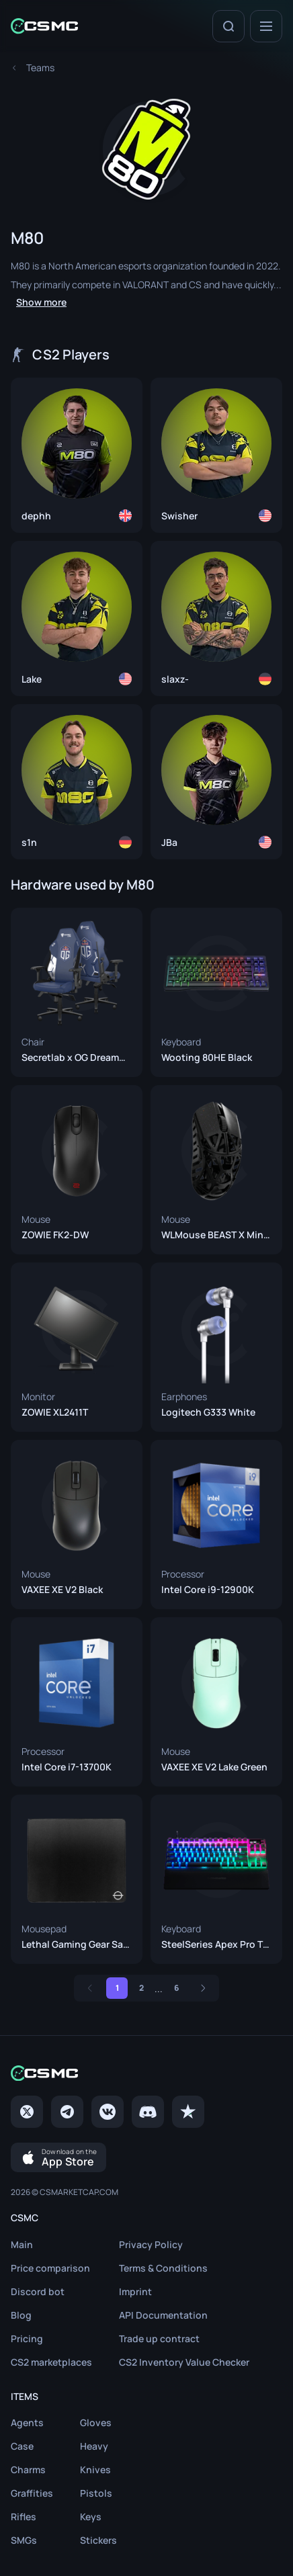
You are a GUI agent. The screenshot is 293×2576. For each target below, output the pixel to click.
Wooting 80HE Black (206, 1057)
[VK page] (107, 2112)
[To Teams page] (40, 67)
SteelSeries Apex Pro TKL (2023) (216, 1944)
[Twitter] (27, 2112)
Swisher (179, 516)
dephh (36, 516)
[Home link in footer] (146, 2073)
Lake (32, 679)
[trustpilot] (188, 2112)
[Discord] (148, 2112)
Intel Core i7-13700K (67, 1767)
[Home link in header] (44, 26)
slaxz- (175, 679)
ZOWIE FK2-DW (55, 1235)
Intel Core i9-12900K (207, 1590)
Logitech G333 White (208, 1412)
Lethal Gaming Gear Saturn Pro (77, 1944)
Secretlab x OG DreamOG (77, 1057)
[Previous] (90, 1988)
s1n (29, 842)
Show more (41, 302)
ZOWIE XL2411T (55, 1412)
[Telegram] (67, 2112)
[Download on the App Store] (58, 2157)
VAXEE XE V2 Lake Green (214, 1767)
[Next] (203, 1988)
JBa (169, 842)
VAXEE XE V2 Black (62, 1590)
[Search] (228, 26)
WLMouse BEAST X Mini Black (216, 1235)
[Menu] (266, 26)
